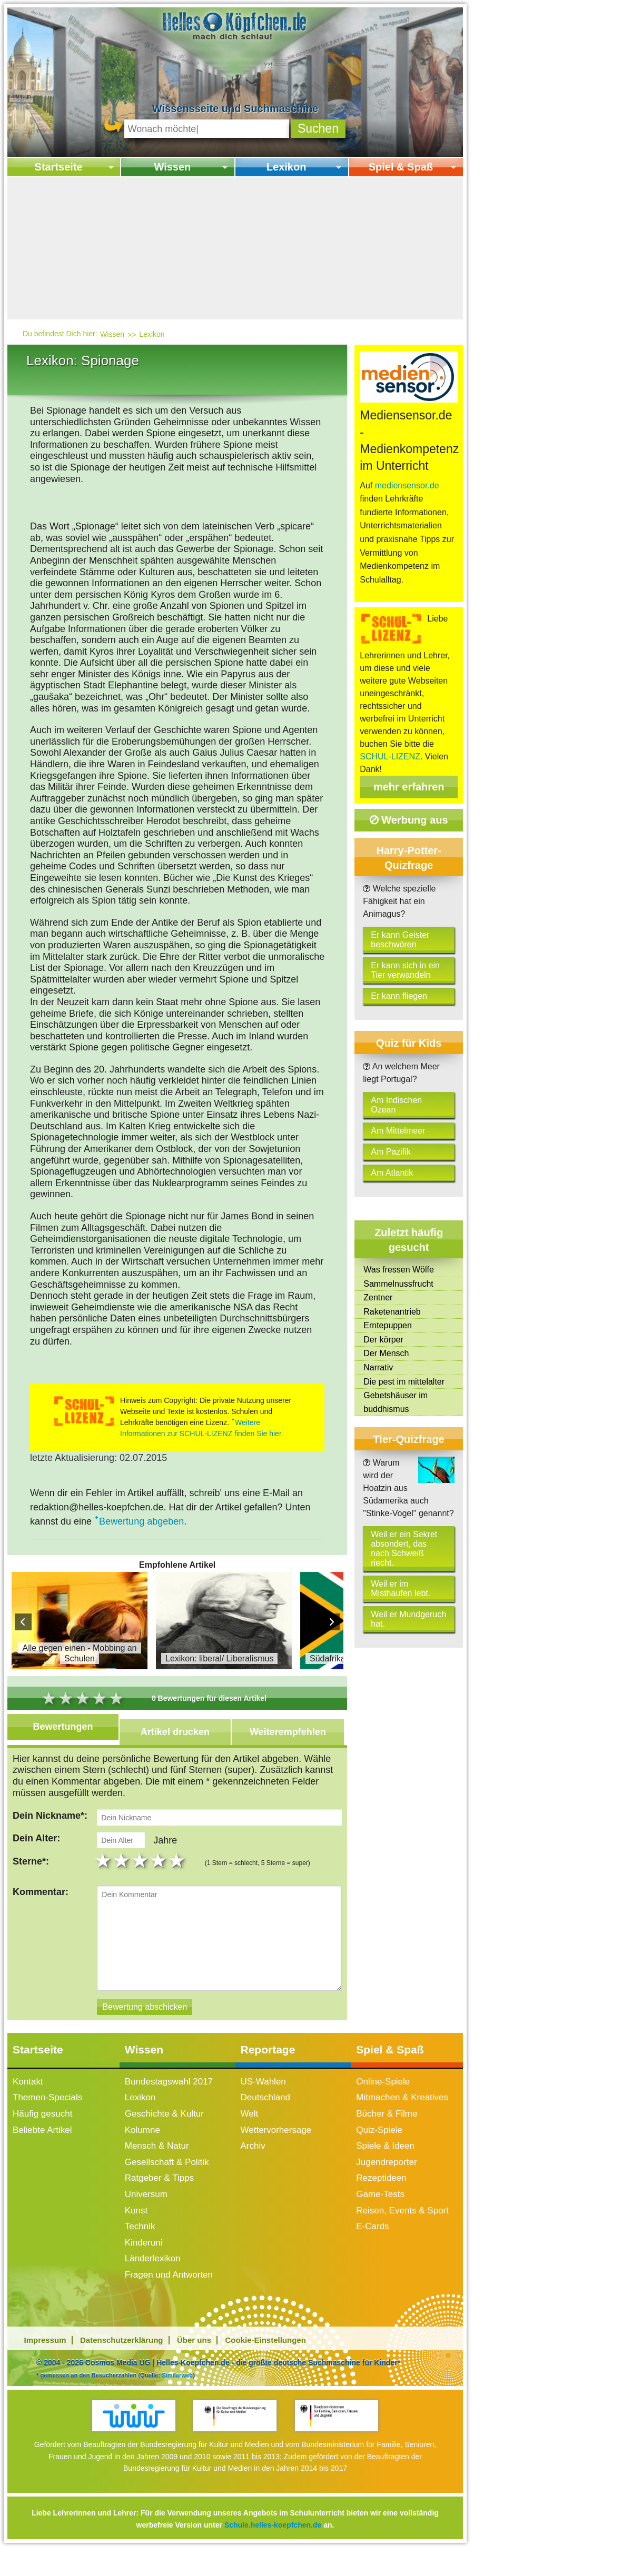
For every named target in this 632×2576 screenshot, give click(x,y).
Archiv (253, 2163)
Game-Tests (380, 2211)
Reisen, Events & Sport (402, 2227)
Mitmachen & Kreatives (402, 2114)
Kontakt (28, 2098)
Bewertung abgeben (141, 1521)
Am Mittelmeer (398, 1130)
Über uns (194, 2356)
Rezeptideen (381, 2195)
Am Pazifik (391, 1151)
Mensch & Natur (157, 2163)
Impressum (45, 2356)
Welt (250, 2131)
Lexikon (286, 167)
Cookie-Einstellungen (265, 2356)
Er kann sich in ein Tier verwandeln (405, 970)
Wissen (172, 167)
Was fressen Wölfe (398, 1269)
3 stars (141, 1878)
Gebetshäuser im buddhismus (395, 1402)
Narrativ (378, 1367)
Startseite (59, 167)
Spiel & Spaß (401, 167)
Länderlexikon (153, 2275)
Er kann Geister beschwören (400, 939)
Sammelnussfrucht (398, 1283)
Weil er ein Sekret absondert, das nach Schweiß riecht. (404, 1548)
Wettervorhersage (276, 2147)
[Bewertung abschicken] (144, 2024)
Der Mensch (386, 1353)
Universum (146, 2211)
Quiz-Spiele (379, 2147)
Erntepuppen (387, 1325)
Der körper (383, 1339)
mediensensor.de (407, 485)
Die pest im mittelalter (404, 1381)
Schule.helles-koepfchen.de (272, 2542)
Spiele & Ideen (385, 2163)
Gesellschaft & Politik (167, 2179)
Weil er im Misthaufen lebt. (400, 1588)
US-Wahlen (263, 2098)
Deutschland (266, 2114)
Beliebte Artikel (42, 2147)
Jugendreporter (386, 2179)
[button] (318, 128)
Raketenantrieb (392, 1311)
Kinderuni (144, 2259)
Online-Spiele (383, 2098)
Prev (23, 1621)
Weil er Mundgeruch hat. (408, 1619)
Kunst (136, 2227)
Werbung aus (409, 820)
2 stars (122, 1878)
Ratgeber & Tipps (159, 2195)
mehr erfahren (409, 787)
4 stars (159, 1878)
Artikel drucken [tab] (175, 1732)
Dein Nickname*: (50, 1815)
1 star (104, 1878)
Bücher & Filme (386, 2131)
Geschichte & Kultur (164, 2131)
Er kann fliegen (399, 995)
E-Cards (372, 2243)
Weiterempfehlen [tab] (288, 1732)
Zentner (377, 1297)
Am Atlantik (392, 1172)
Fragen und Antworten (169, 2292)
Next (331, 1621)
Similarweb (177, 2392)
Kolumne (142, 2147)
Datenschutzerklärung (121, 2356)
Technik (140, 2243)
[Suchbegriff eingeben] (206, 128)
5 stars (178, 1878)
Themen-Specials (47, 2114)
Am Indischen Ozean (396, 1105)
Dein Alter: (36, 1846)
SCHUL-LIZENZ (390, 756)
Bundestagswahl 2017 (169, 2098)
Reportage (268, 2066)
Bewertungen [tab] (63, 1726)
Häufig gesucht (42, 2131)
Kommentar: (40, 1908)
